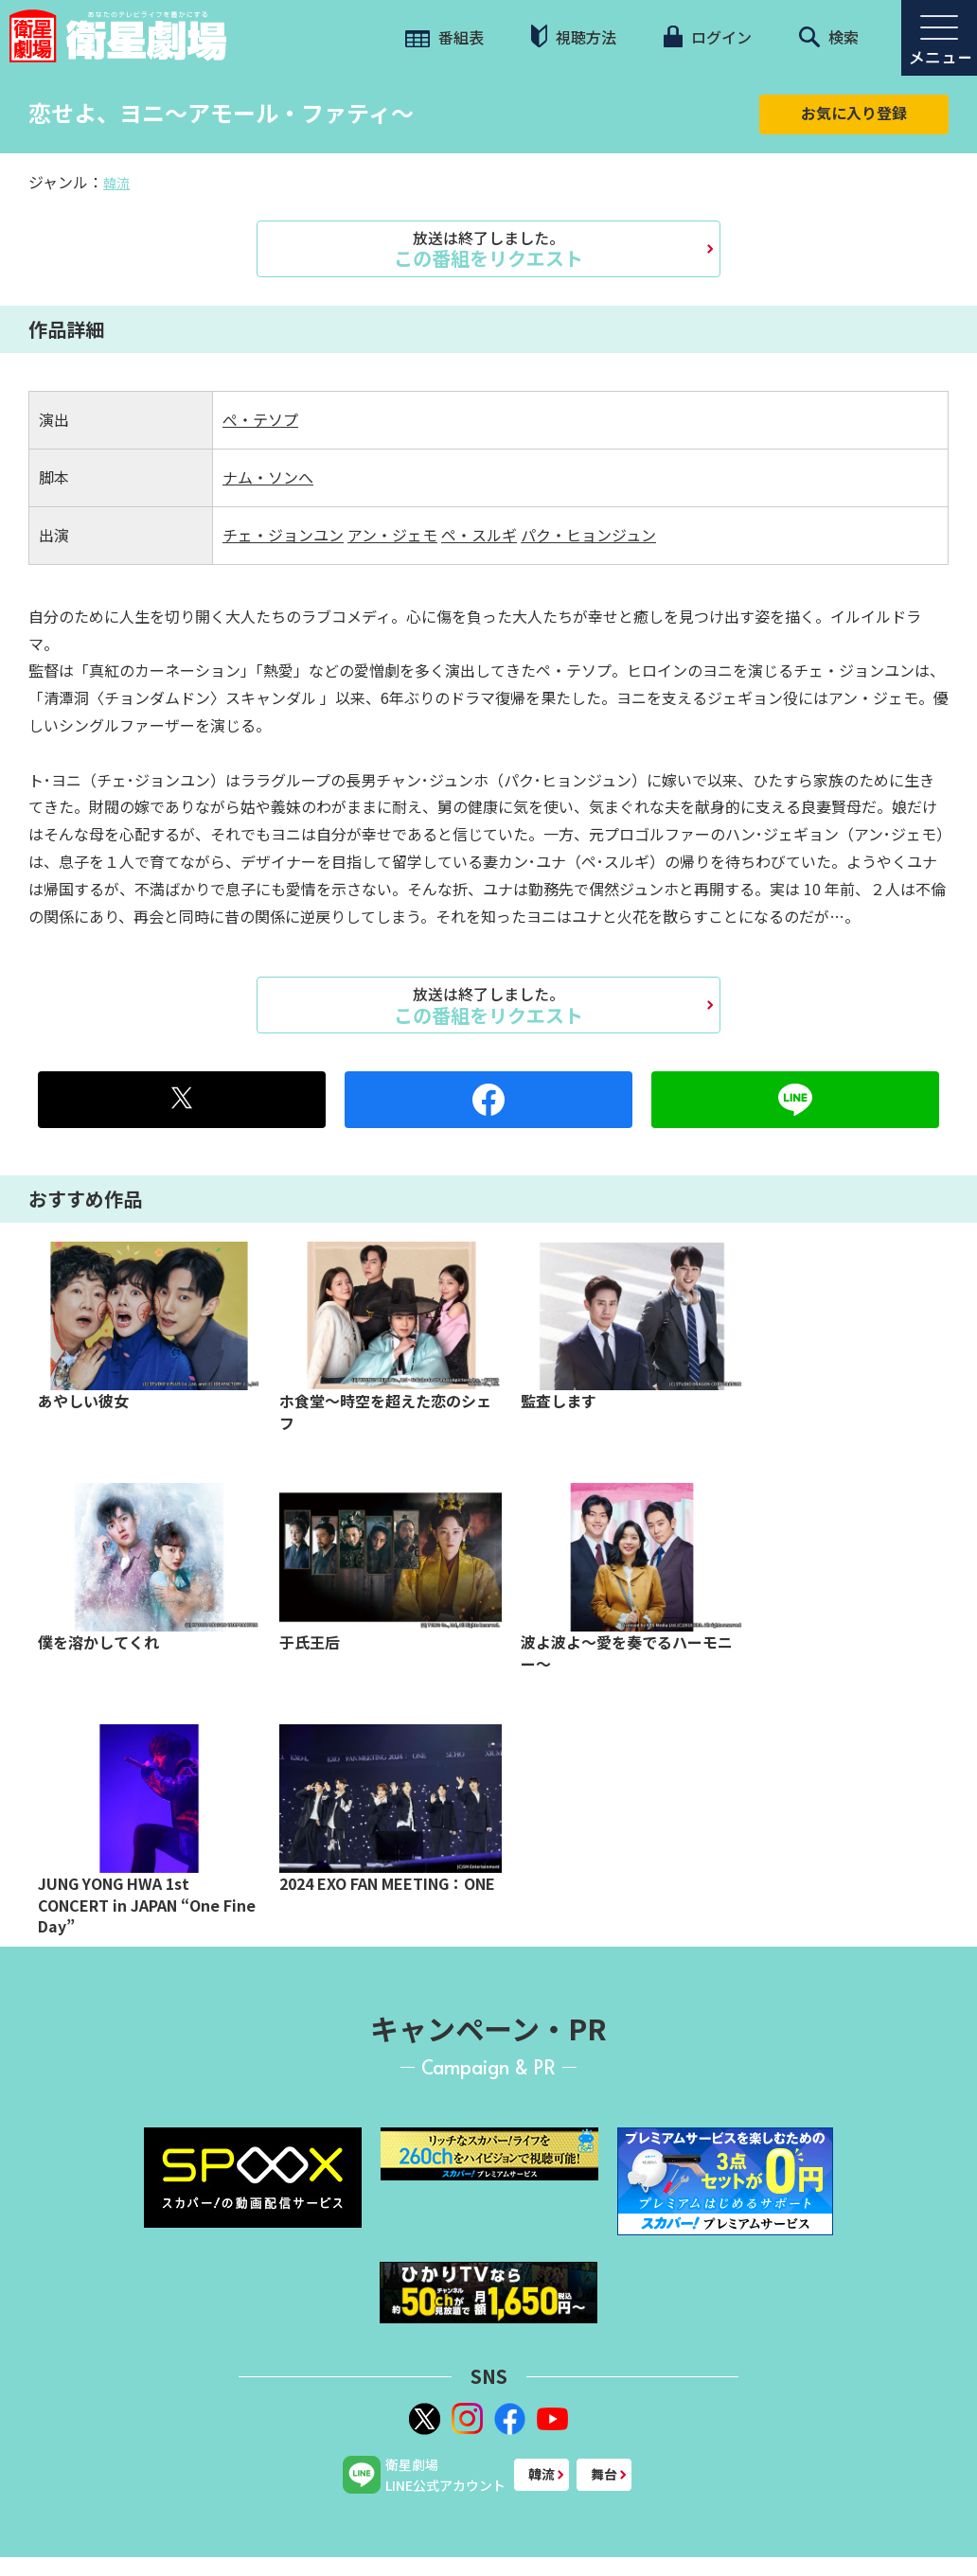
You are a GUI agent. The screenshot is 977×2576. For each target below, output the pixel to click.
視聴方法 (573, 36)
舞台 (604, 2473)
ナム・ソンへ (267, 477)
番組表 (444, 37)
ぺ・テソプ (260, 419)
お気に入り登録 (854, 112)
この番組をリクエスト (488, 249)
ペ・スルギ (479, 534)
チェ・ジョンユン (283, 534)
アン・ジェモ (392, 534)
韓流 (116, 182)
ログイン (707, 37)
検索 (829, 37)
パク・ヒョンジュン (588, 534)
